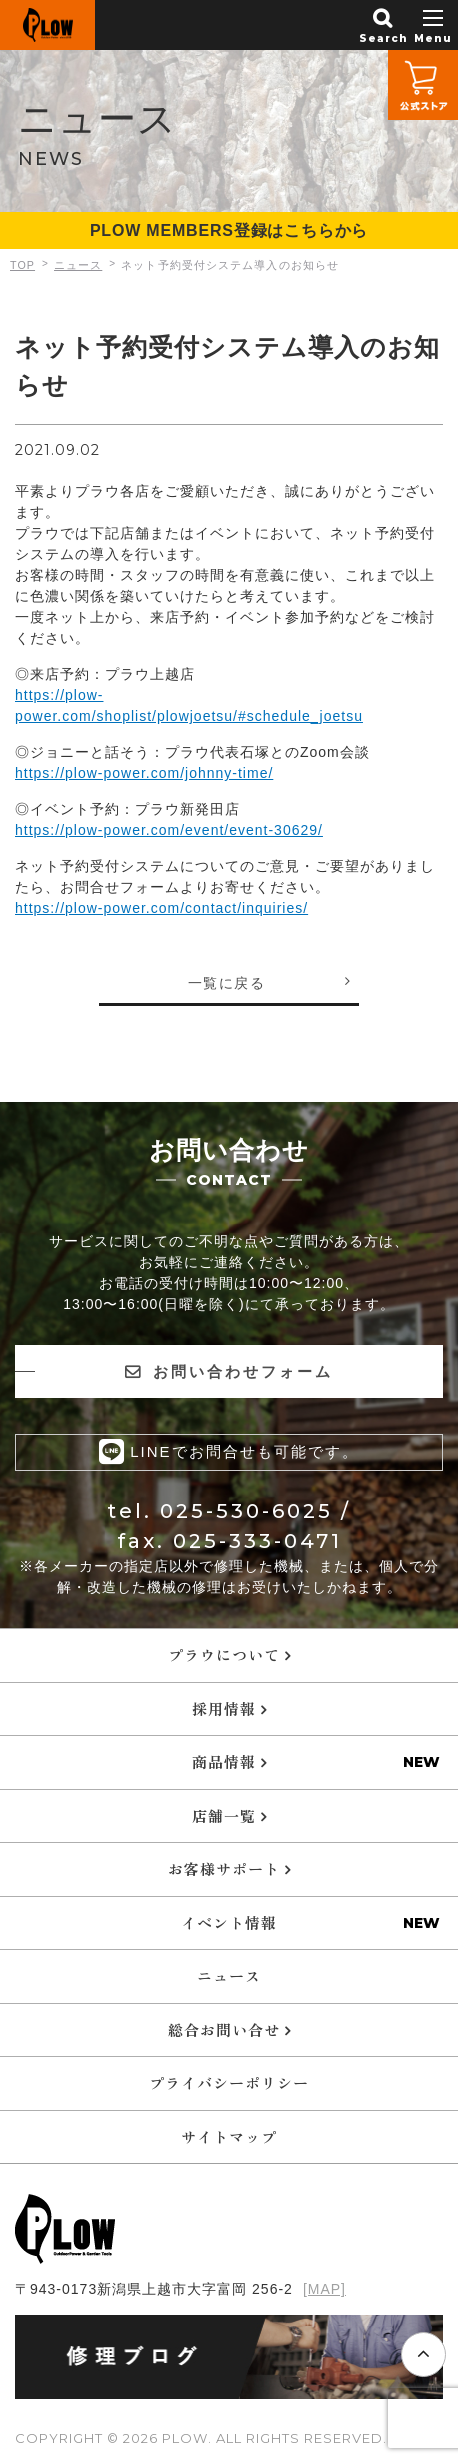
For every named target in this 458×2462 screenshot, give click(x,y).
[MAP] (324, 2288)
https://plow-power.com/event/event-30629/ (169, 830)
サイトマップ (229, 2135)
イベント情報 (229, 1921)
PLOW (47, 25)
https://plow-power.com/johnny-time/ (144, 773)
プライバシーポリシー (229, 2081)
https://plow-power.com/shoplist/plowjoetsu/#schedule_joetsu (189, 705)
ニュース (229, 1974)
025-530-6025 (246, 1510)
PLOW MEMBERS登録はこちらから (229, 230)
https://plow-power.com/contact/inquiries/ (161, 908)
